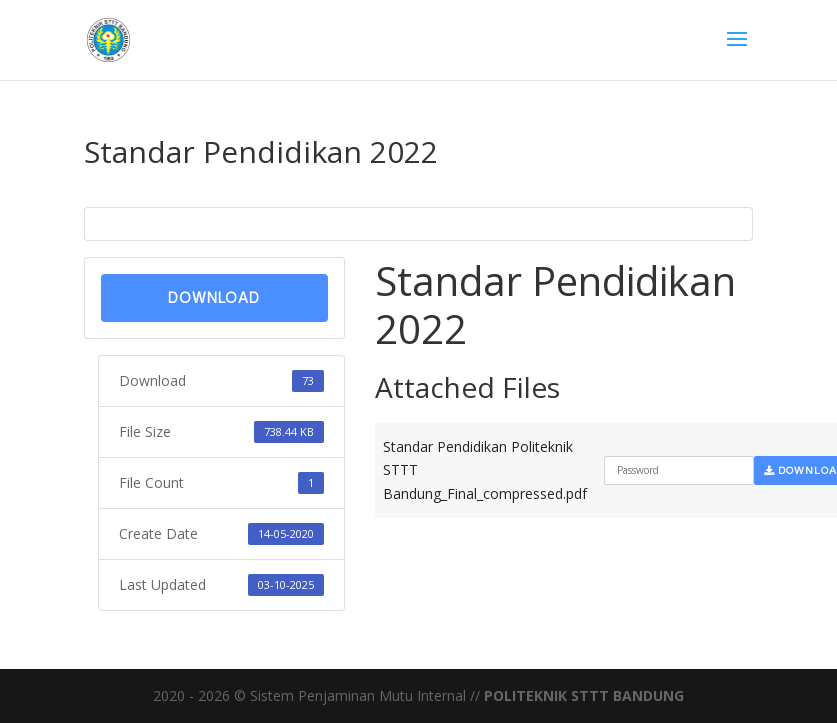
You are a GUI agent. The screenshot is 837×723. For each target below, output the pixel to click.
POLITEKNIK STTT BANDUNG (584, 695)
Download (214, 297)
